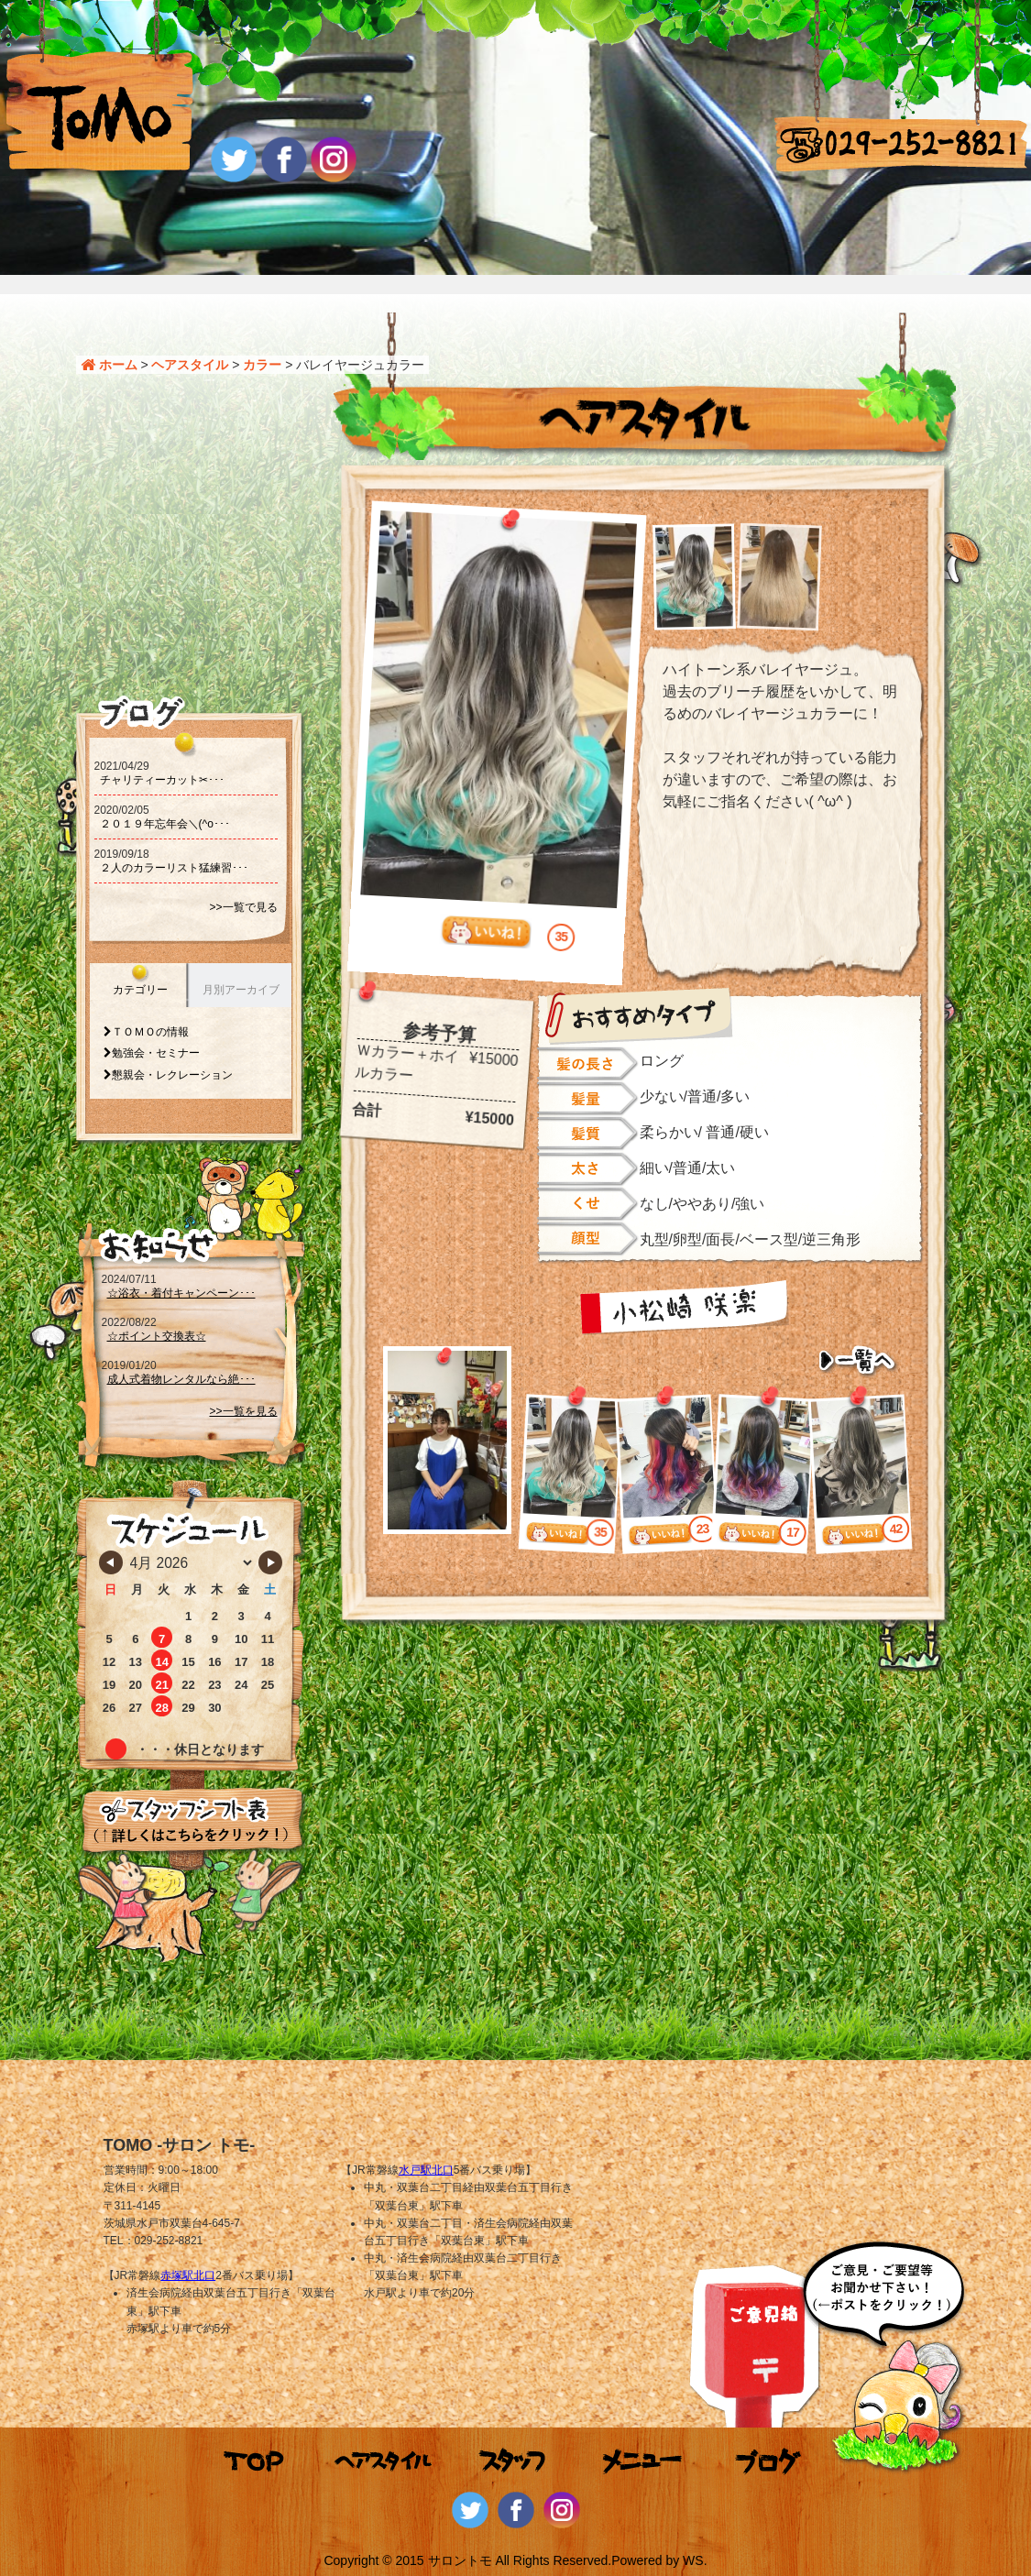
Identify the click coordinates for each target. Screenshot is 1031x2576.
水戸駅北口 (426, 2170)
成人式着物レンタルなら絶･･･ (181, 1379)
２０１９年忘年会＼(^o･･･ (165, 823)
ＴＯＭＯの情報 (150, 1031)
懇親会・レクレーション (172, 1075)
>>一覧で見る (243, 907)
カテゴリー (140, 989)
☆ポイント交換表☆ (156, 1336)
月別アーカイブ (241, 989)
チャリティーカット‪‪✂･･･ (162, 779)
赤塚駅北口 (187, 2275)
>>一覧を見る (243, 1411)
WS (693, 2560)
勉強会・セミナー (156, 1053)
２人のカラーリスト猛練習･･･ (174, 867)
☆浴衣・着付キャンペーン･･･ (181, 1293)
